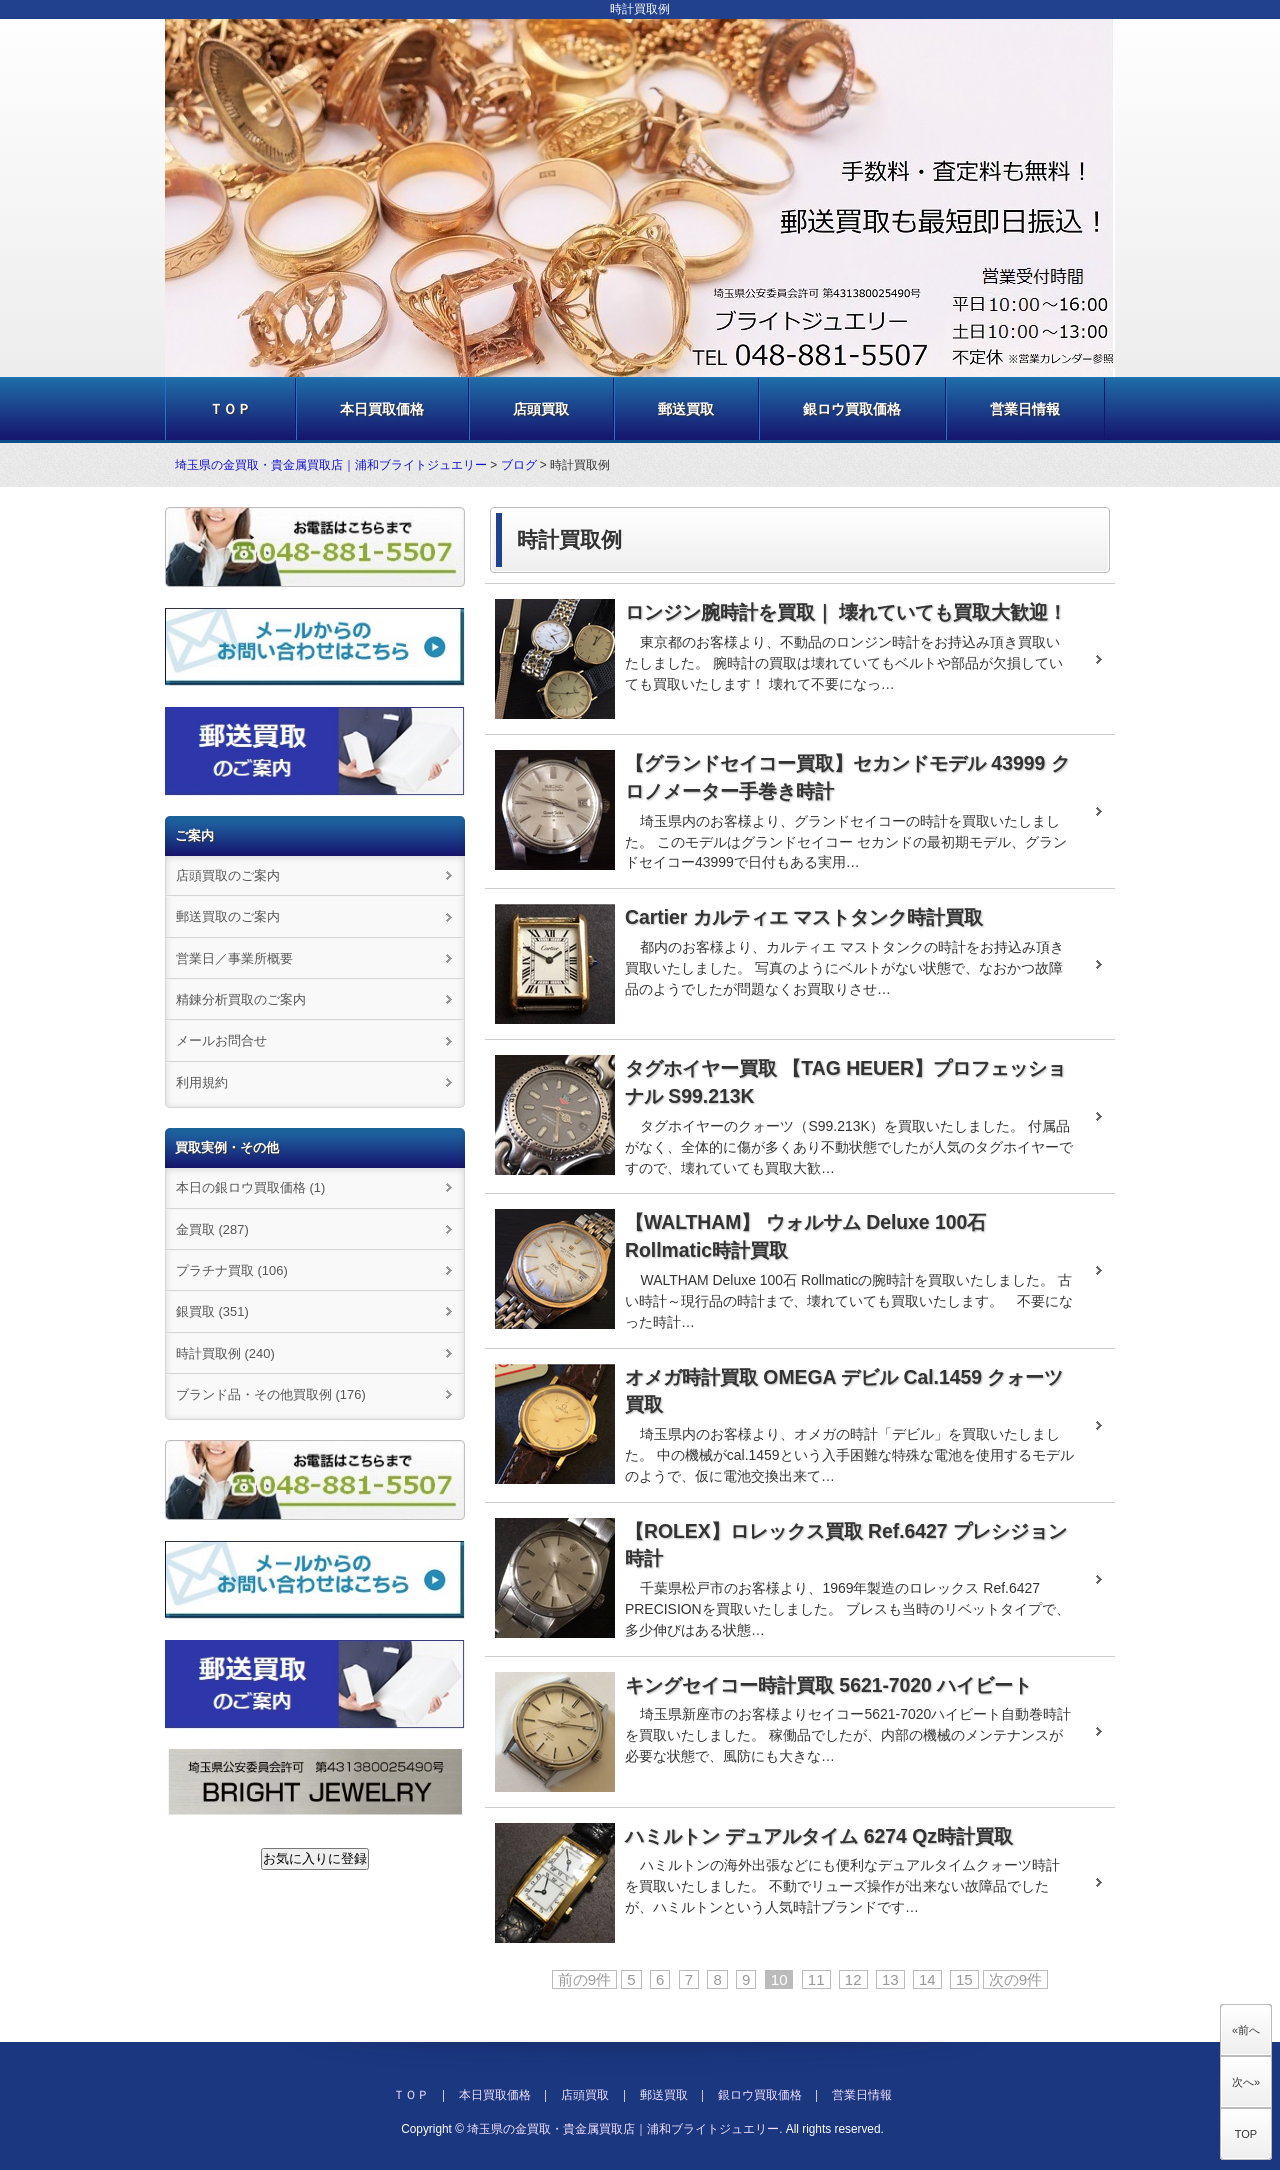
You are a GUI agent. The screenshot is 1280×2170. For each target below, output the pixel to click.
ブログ (519, 465)
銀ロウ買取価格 (852, 409)
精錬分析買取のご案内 (241, 999)
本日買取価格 (382, 409)
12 (853, 1979)
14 (927, 1979)
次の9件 (1015, 1979)
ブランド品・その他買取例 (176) (271, 1394)
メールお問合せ (221, 1040)
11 (816, 1979)
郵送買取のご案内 (228, 916)
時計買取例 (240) (225, 1353)
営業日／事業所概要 (234, 958)
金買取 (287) (212, 1229)
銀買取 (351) (212, 1311)
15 (964, 1979)
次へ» (1246, 2082)
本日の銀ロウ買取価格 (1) (250, 1187)
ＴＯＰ (230, 409)
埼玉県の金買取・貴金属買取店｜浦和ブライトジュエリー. (624, 2129)
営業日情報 (1025, 409)
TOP (1246, 2134)
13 (890, 1979)
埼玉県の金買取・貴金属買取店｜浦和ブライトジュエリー (331, 465)
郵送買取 (686, 409)
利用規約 (202, 1082)
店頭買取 (541, 409)
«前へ (1246, 2030)
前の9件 (584, 1979)
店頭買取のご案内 (228, 875)
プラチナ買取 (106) (232, 1270)
